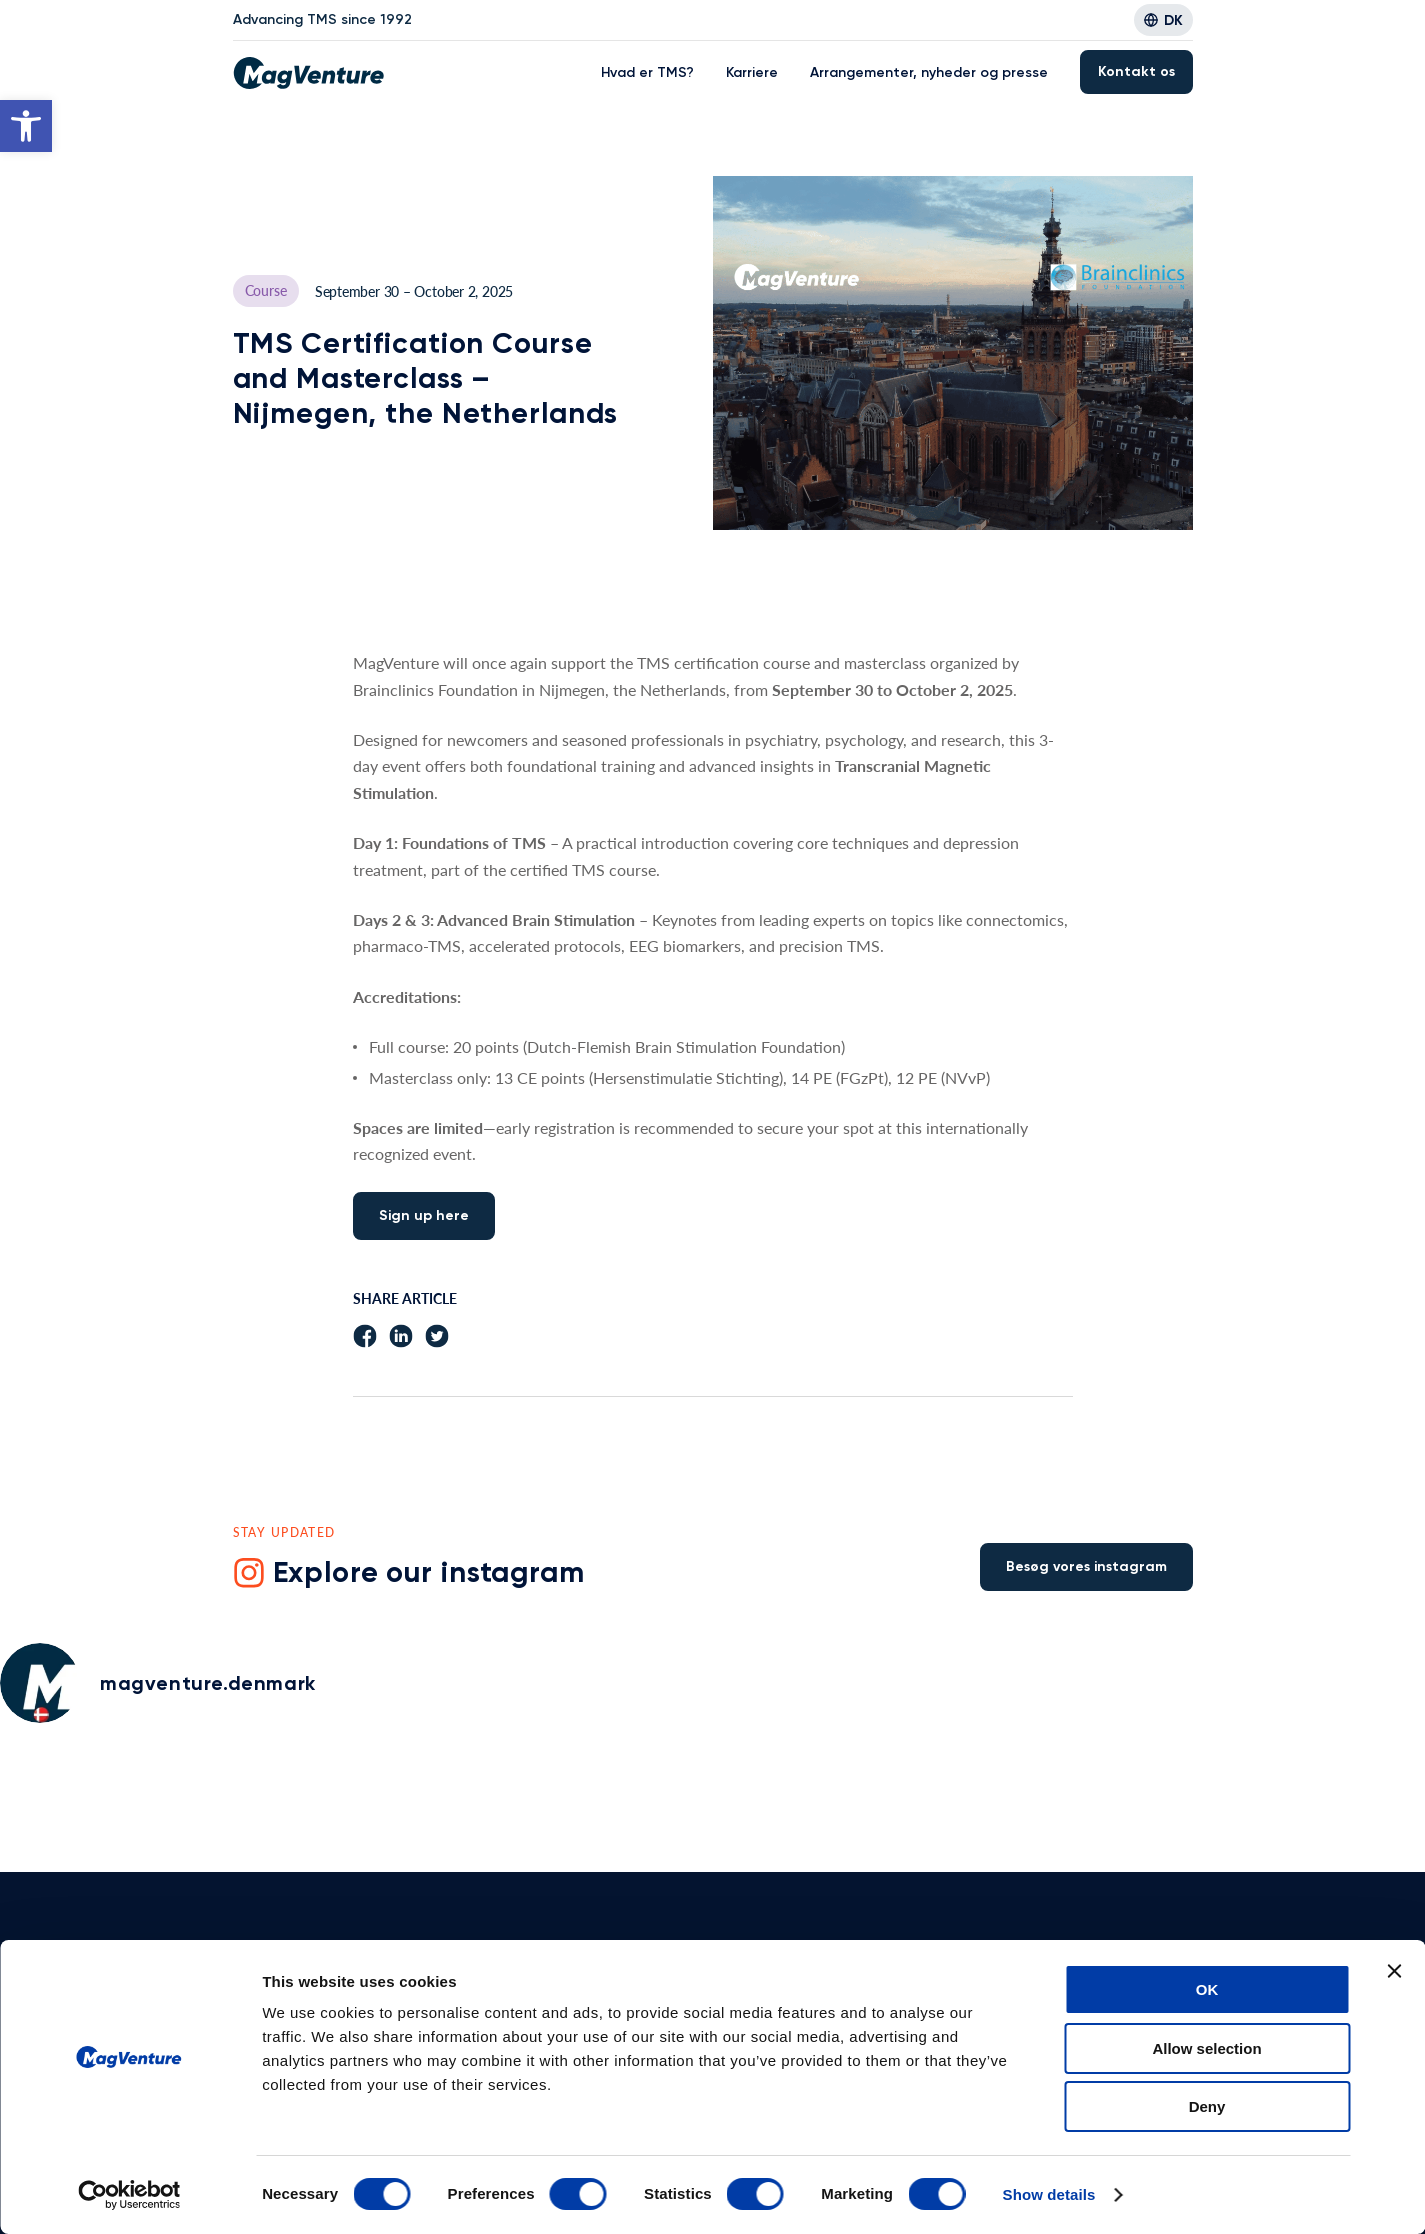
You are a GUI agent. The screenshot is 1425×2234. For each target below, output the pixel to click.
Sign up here (424, 1215)
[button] (26, 126)
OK (1207, 1989)
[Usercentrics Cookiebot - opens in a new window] (129, 2195)
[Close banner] (1394, 1971)
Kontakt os (1136, 71)
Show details (1049, 2194)
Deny (1207, 2106)
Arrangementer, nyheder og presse (929, 72)
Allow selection (1206, 2048)
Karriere (752, 72)
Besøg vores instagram (1086, 1566)
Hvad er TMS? (647, 72)
